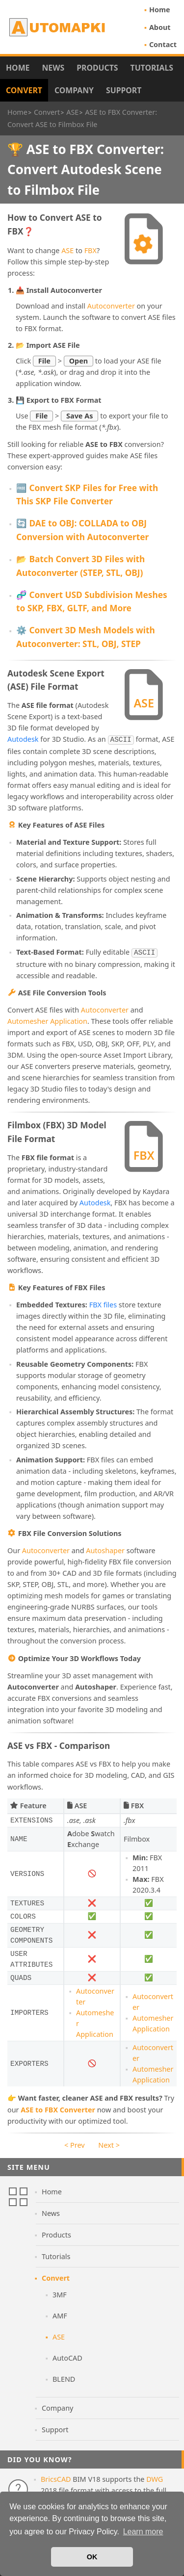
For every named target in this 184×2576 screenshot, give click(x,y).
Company (74, 90)
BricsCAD (56, 2477)
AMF (60, 2313)
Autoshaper (105, 1548)
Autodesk (23, 739)
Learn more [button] (143, 2531)
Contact (163, 44)
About (160, 27)
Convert (24, 90)
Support (123, 90)
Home (159, 9)
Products (97, 67)
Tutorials (152, 67)
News (53, 67)
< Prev (74, 2143)
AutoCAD (67, 2356)
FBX (90, 250)
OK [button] (92, 2557)
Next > (109, 2143)
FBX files (103, 1302)
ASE (67, 250)
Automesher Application (47, 1019)
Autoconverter (111, 306)
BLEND (64, 2377)
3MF (60, 2292)
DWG (154, 2477)
